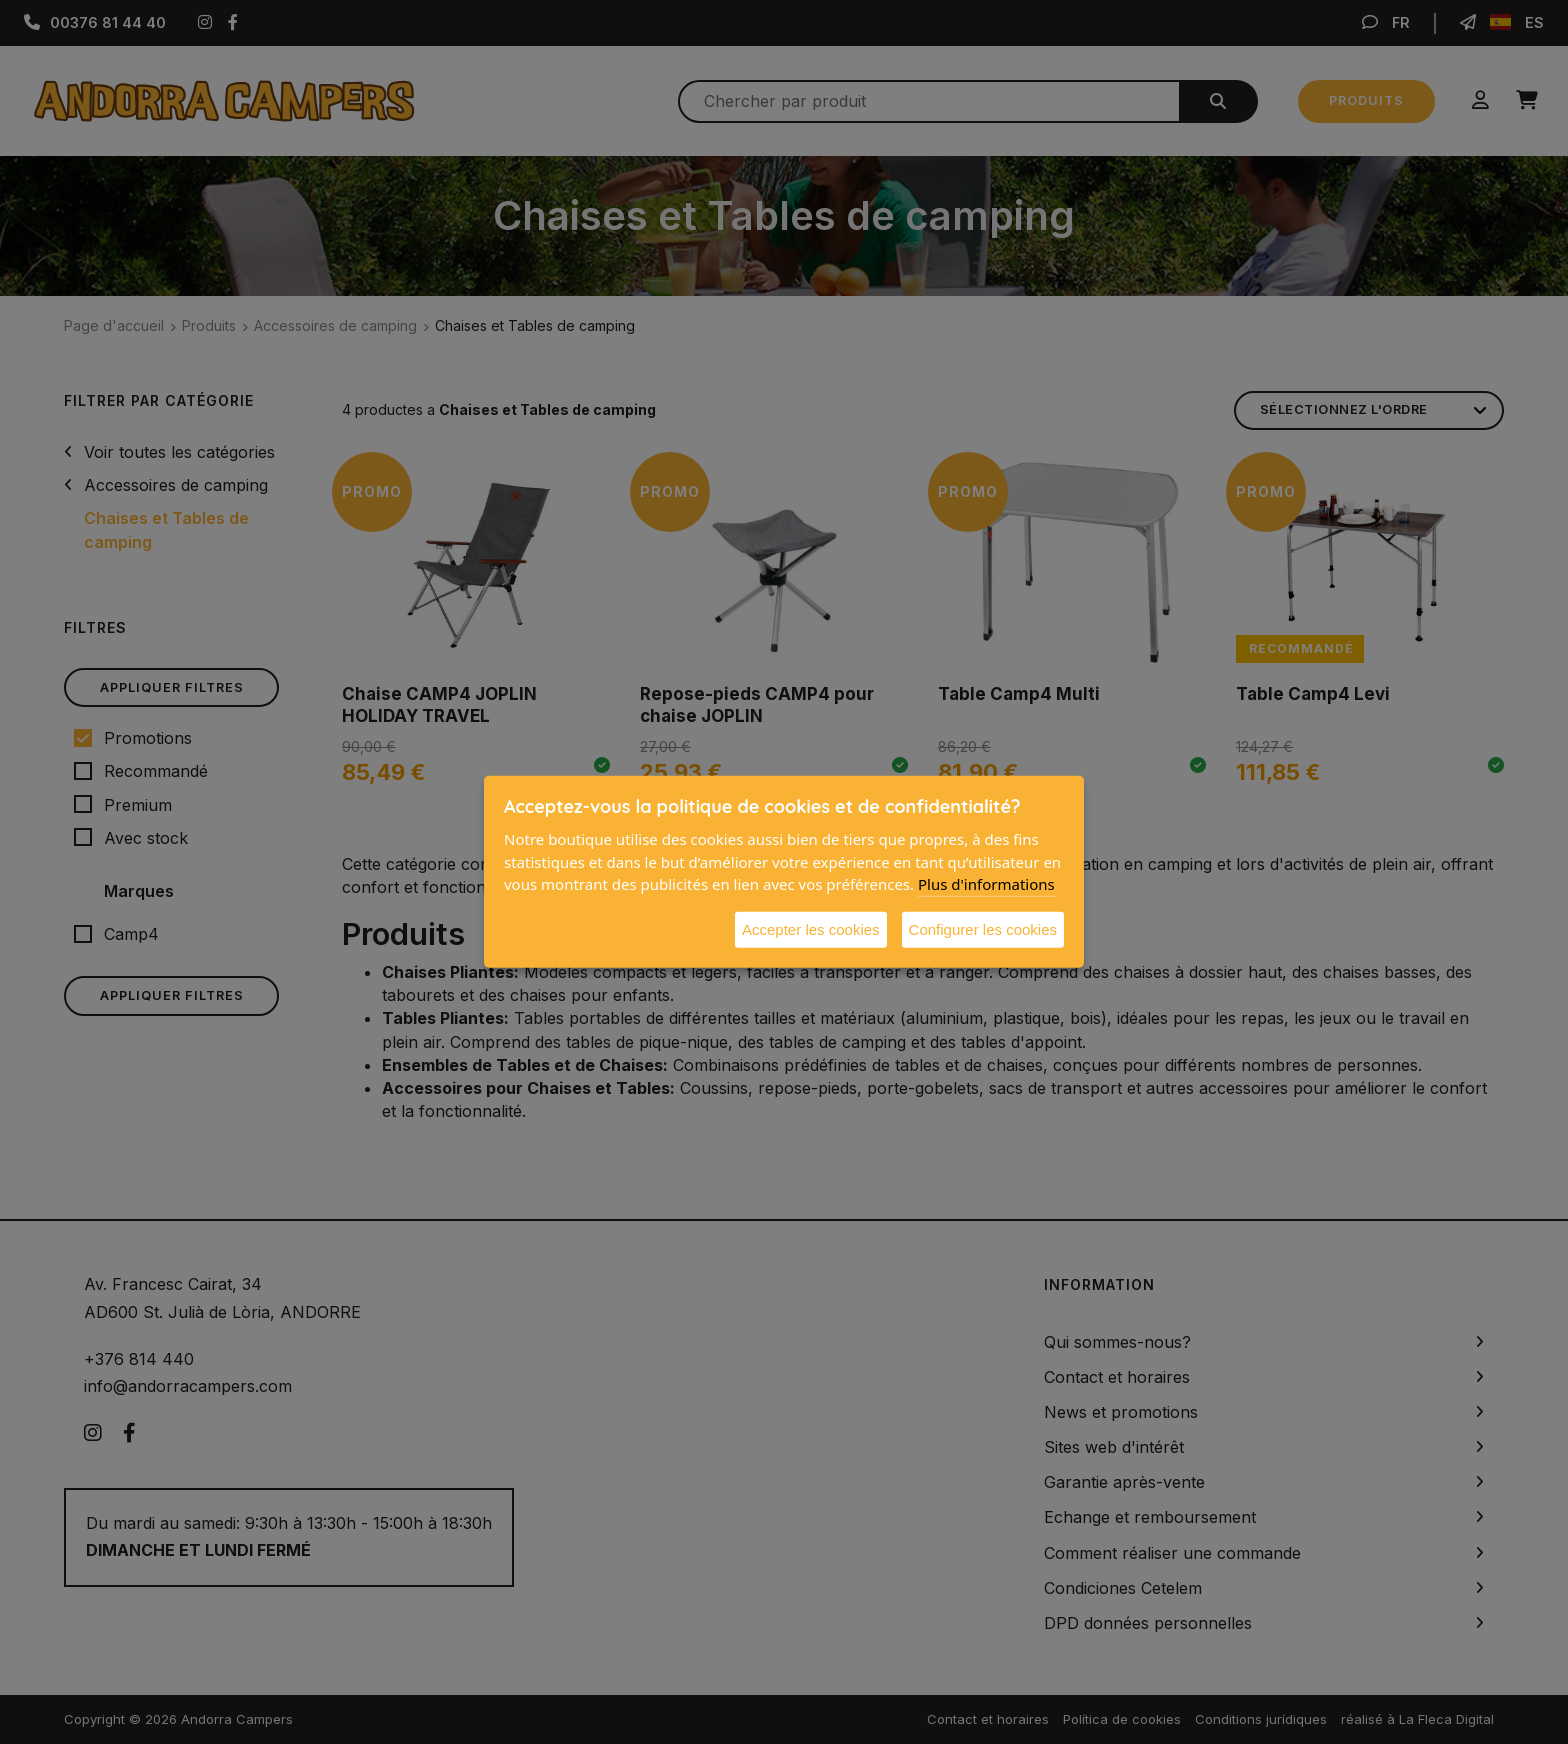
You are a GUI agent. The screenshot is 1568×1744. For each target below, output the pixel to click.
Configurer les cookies (983, 928)
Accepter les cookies (811, 928)
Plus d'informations (986, 884)
